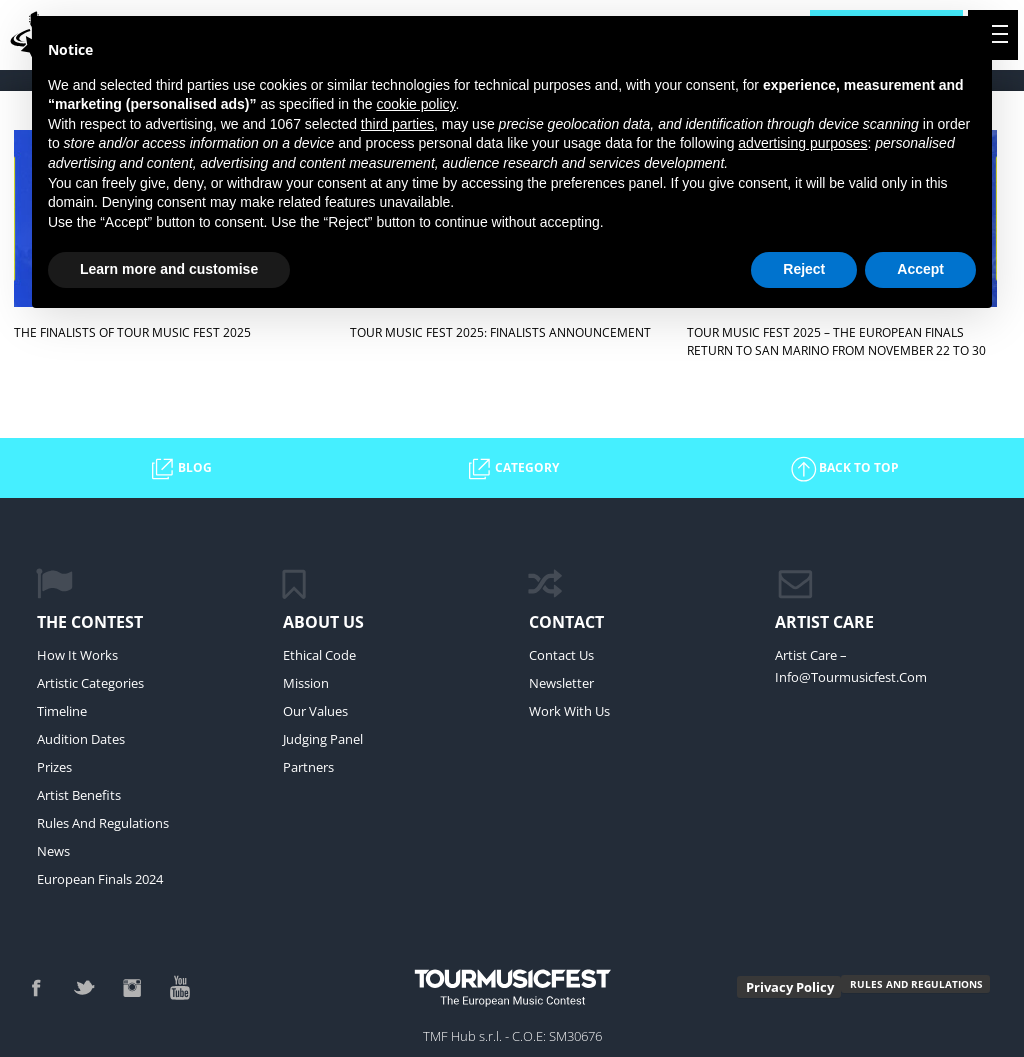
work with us (569, 711)
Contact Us (561, 655)
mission (306, 683)
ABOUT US (323, 622)
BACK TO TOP (844, 469)
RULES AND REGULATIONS (916, 984)
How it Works (77, 655)
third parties (397, 124)
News (53, 851)
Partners (308, 767)
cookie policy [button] (415, 104)
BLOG (180, 469)
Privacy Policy (790, 987)
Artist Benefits (79, 795)
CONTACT (566, 622)
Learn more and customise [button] (169, 269)
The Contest (90, 622)
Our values (315, 711)
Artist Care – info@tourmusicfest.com (851, 666)
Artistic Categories (90, 683)
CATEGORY (512, 469)
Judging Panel (323, 739)
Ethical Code (319, 655)
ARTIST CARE (824, 622)
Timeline (62, 711)
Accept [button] (920, 269)
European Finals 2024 (100, 879)
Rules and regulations (103, 823)
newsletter (561, 683)
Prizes (54, 767)
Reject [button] (804, 269)
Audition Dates (81, 739)
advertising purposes (802, 143)
